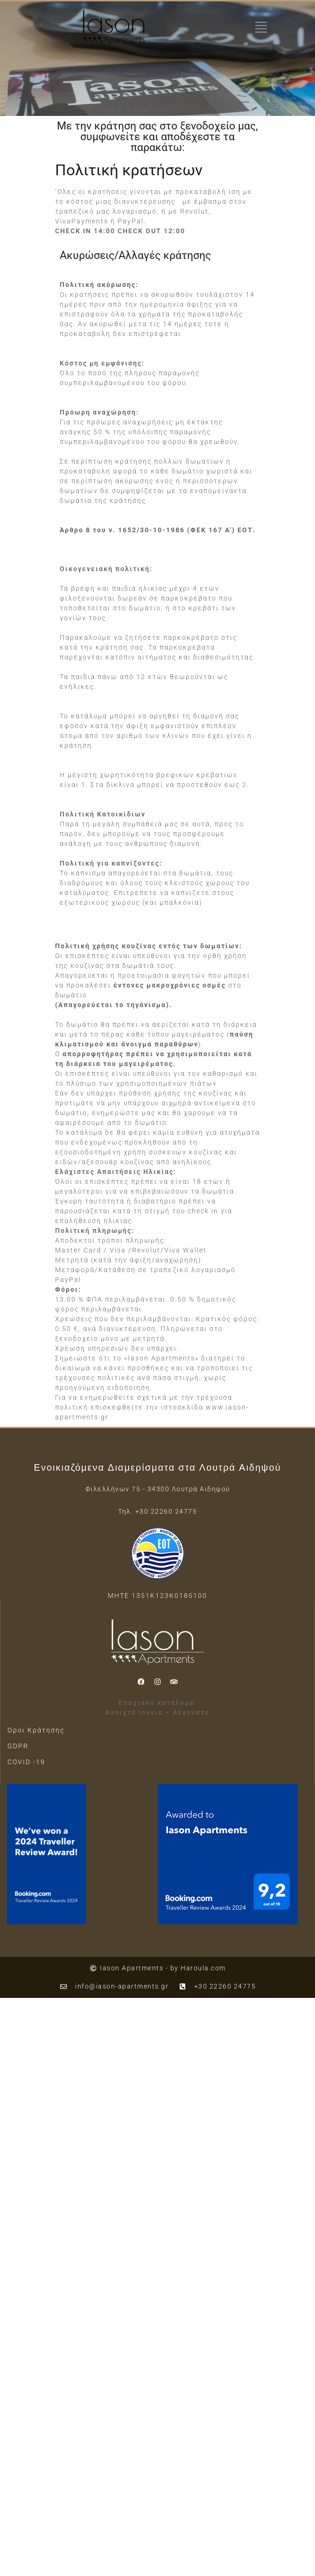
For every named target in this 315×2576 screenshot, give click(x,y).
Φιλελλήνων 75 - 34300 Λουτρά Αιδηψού (157, 1489)
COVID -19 (26, 1762)
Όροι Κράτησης (35, 1730)
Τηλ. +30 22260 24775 (157, 1511)
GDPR (17, 1746)
